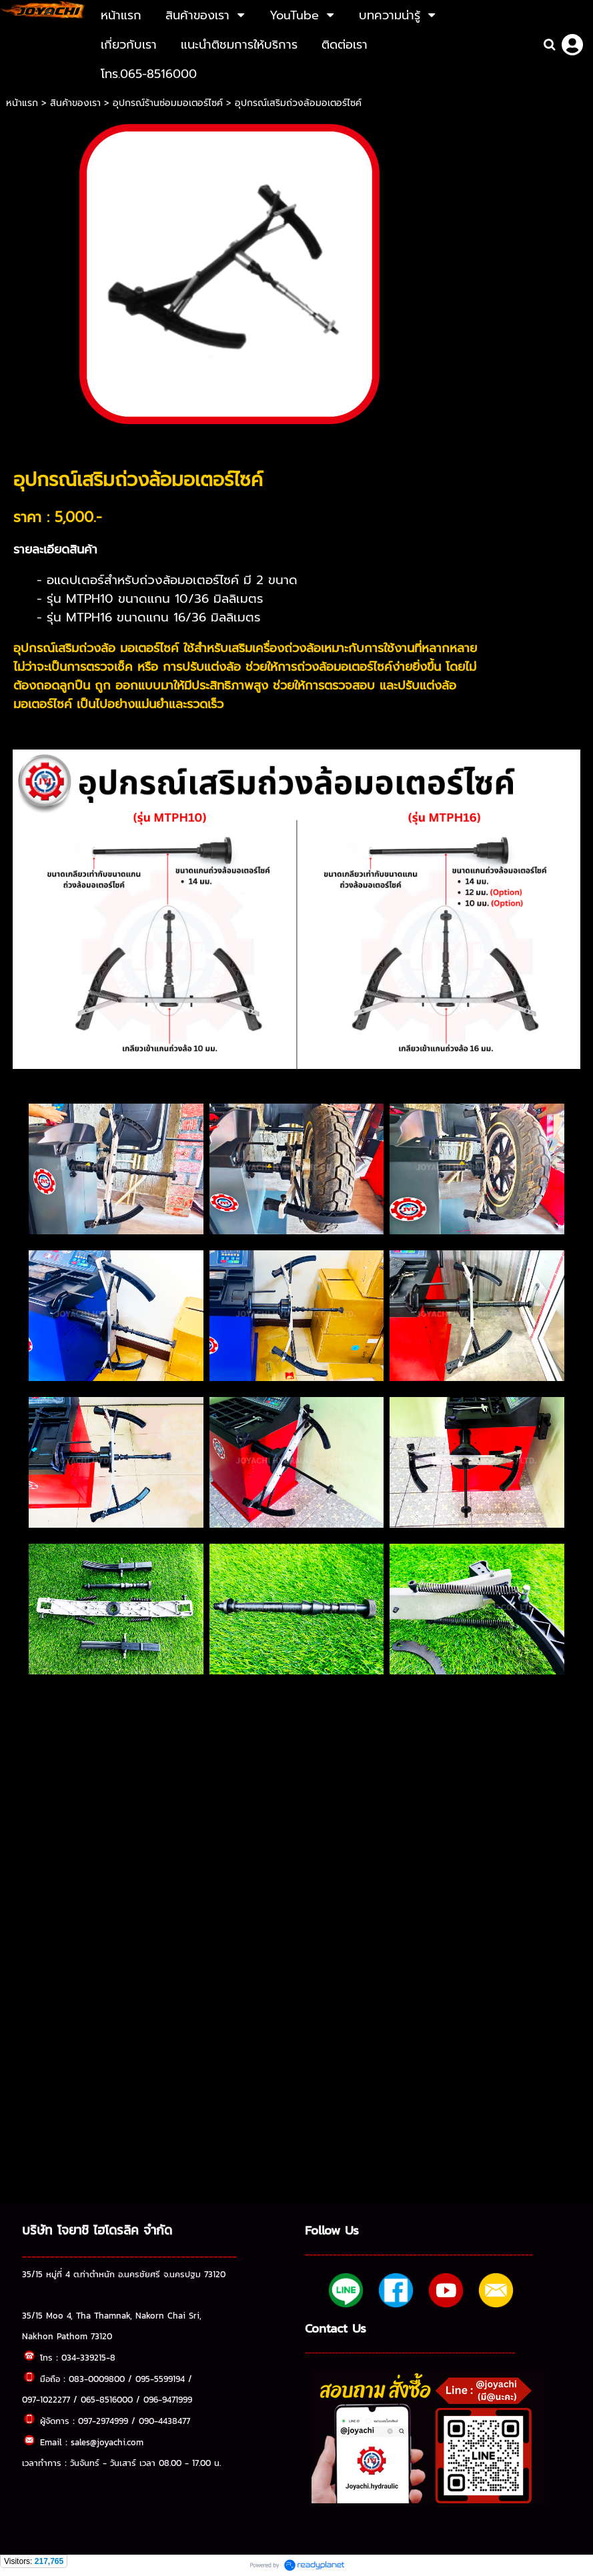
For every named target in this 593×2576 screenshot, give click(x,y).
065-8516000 (107, 2399)
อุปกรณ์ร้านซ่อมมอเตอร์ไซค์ (168, 103)
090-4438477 (164, 2420)
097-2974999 (103, 2420)
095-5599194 (160, 2378)
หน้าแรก (23, 103)
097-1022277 (46, 2399)
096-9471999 (167, 2399)
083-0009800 (97, 2378)
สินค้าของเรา (75, 103)
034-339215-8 (88, 2357)
